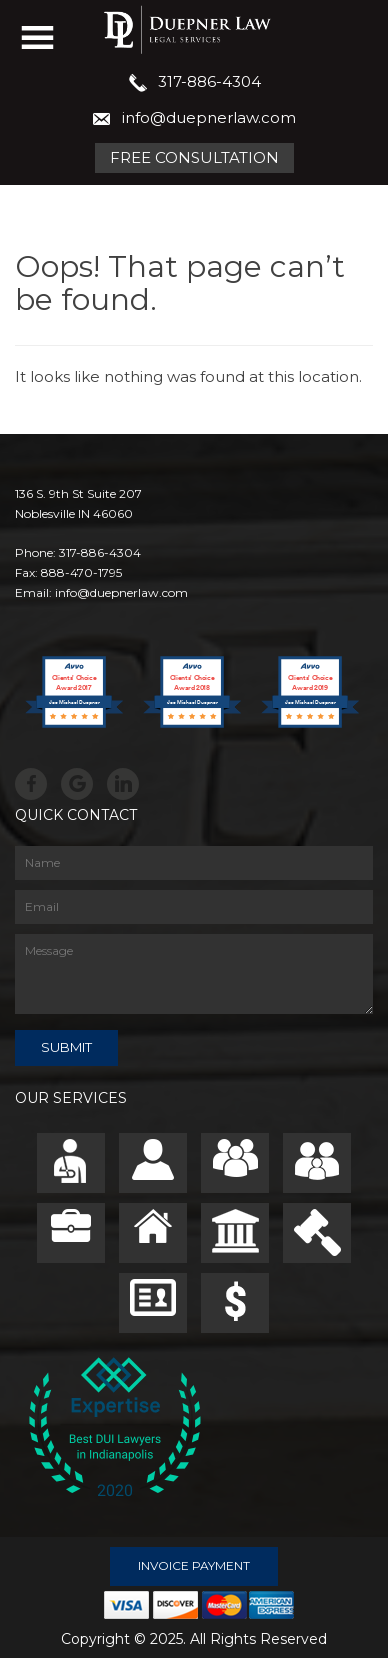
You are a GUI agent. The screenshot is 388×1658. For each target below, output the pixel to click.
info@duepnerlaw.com (209, 117)
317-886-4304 (209, 81)
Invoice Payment (194, 1565)
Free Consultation (194, 157)
